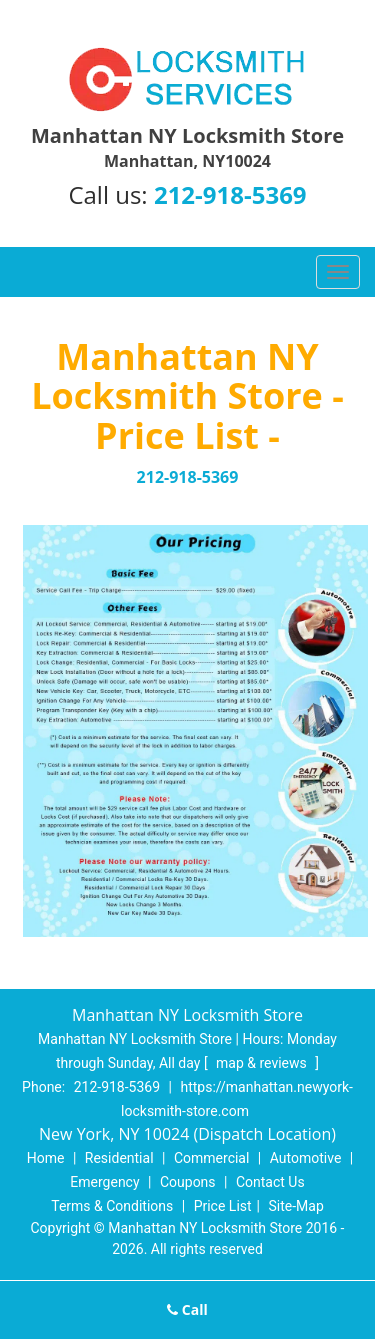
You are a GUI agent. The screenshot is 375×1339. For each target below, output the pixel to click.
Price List (223, 1206)
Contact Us (270, 1182)
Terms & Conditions (112, 1206)
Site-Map (296, 1206)
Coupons (188, 1182)
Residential (119, 1158)
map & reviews (263, 1063)
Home (46, 1158)
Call (187, 1309)
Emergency (104, 1182)
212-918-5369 (230, 194)
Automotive (306, 1158)
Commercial (211, 1158)
